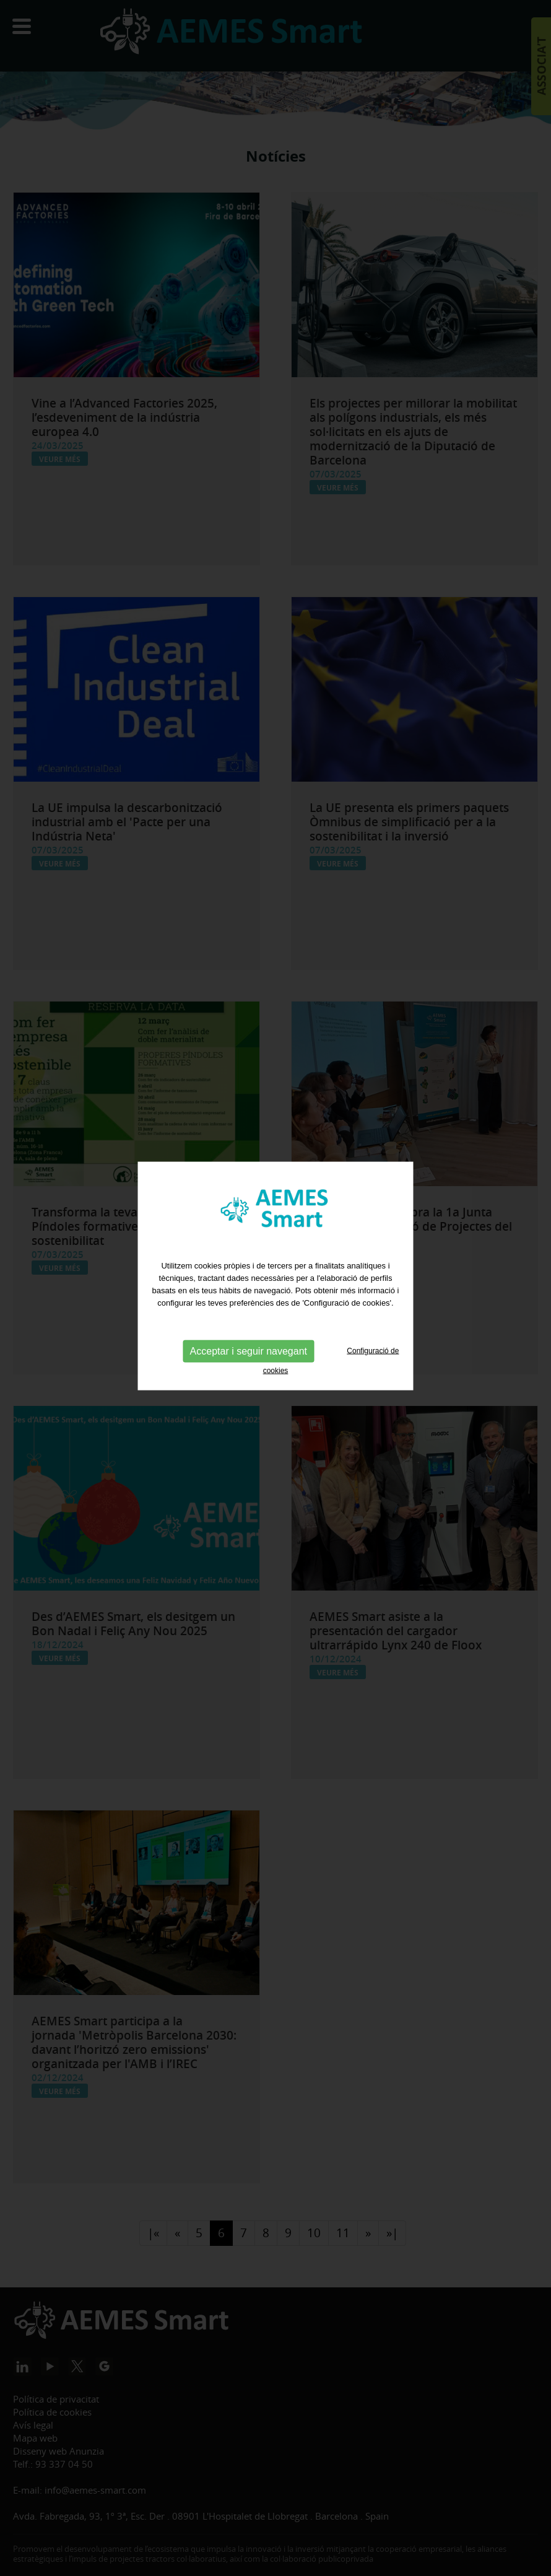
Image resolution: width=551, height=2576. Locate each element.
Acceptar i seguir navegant (248, 1324)
